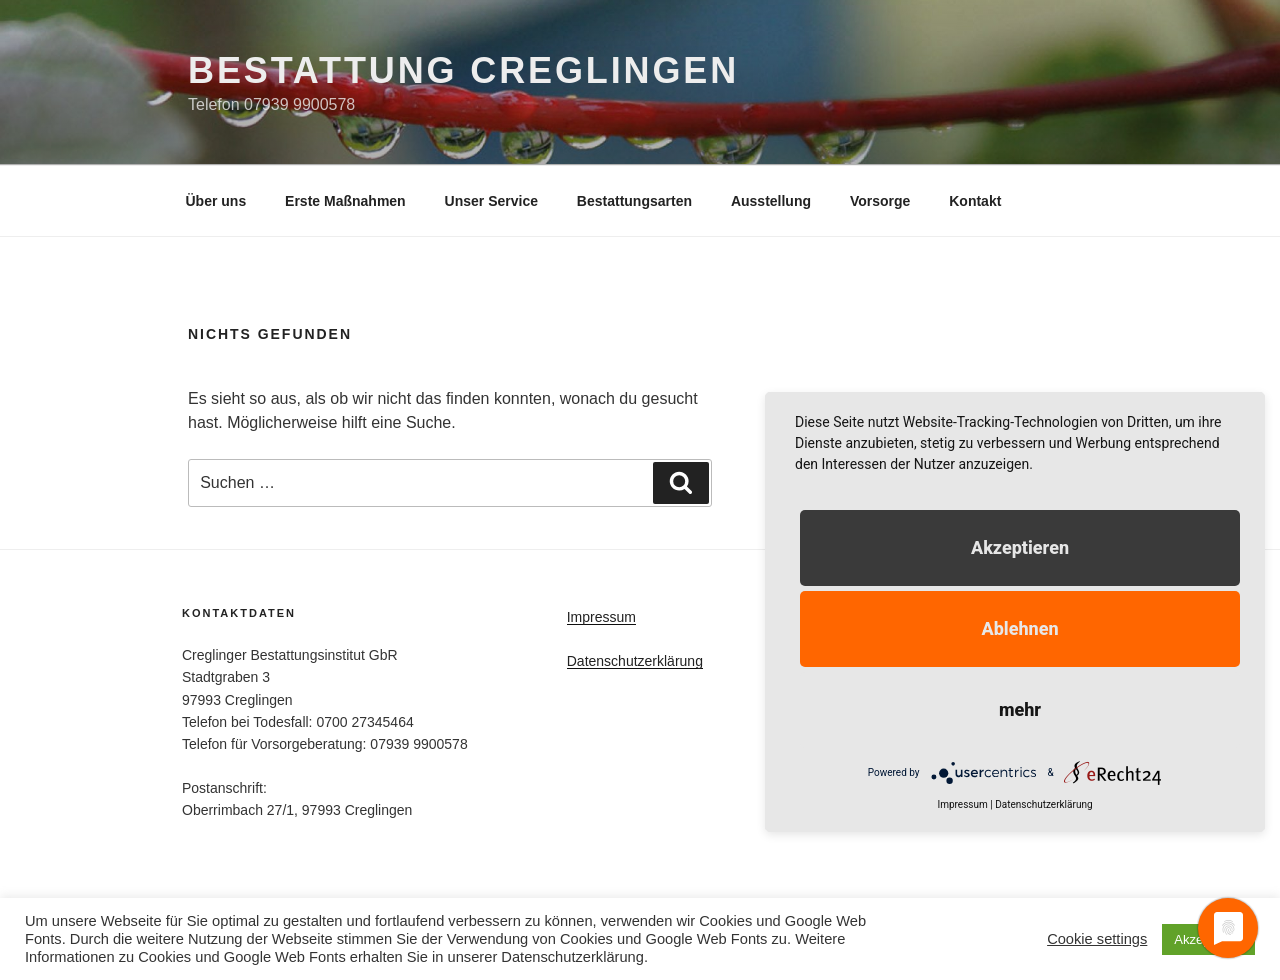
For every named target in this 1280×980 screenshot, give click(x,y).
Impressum (601, 617)
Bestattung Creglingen (463, 70)
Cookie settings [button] (1097, 939)
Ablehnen (1019, 628)
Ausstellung (771, 201)
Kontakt (975, 201)
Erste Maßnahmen (345, 201)
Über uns (216, 201)
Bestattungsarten (634, 201)
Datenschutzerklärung (635, 661)
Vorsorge (880, 201)
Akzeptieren (1020, 547)
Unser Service (491, 201)
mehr (1020, 709)
